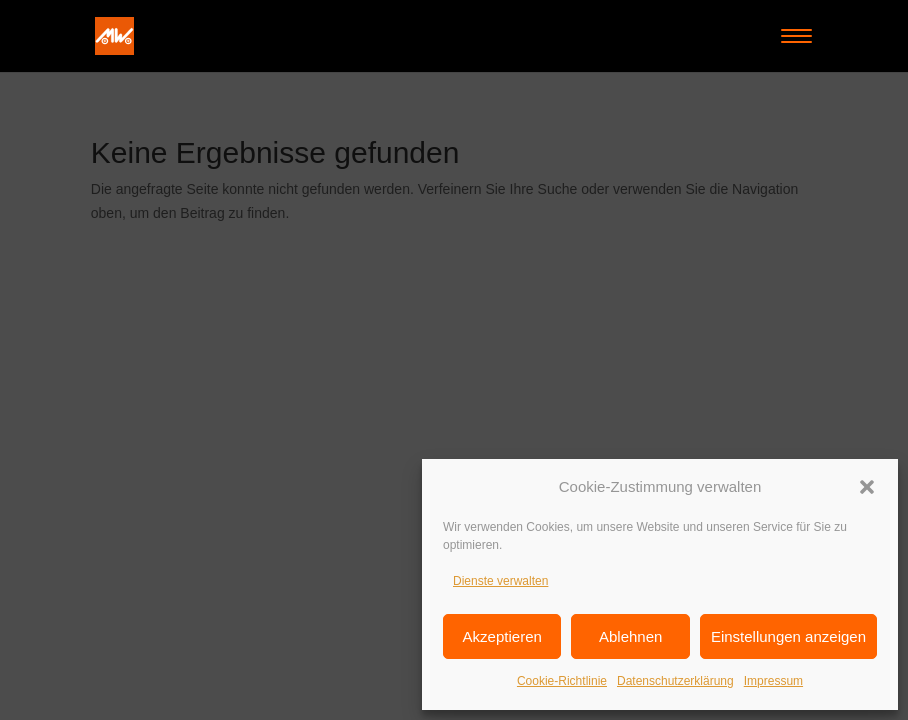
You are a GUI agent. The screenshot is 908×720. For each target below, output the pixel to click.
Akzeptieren (502, 636)
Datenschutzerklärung (675, 681)
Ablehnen (630, 636)
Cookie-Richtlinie (562, 681)
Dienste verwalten (500, 581)
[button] (867, 487)
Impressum (773, 681)
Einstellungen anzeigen (788, 636)
